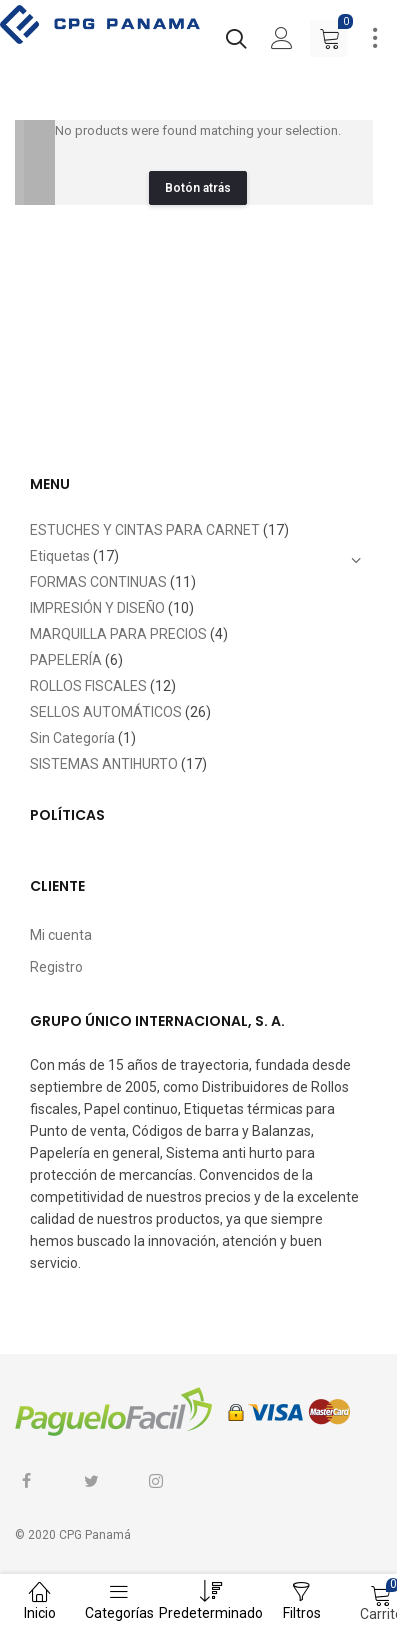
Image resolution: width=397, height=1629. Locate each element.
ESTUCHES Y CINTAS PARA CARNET (145, 530)
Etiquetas (60, 556)
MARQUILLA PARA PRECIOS (118, 634)
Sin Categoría (72, 738)
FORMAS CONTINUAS (98, 582)
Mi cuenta (61, 935)
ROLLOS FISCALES (88, 686)
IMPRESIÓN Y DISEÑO (97, 608)
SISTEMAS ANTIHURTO (104, 764)
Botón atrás (198, 188)
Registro (56, 967)
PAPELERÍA (66, 660)
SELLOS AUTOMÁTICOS (106, 712)
